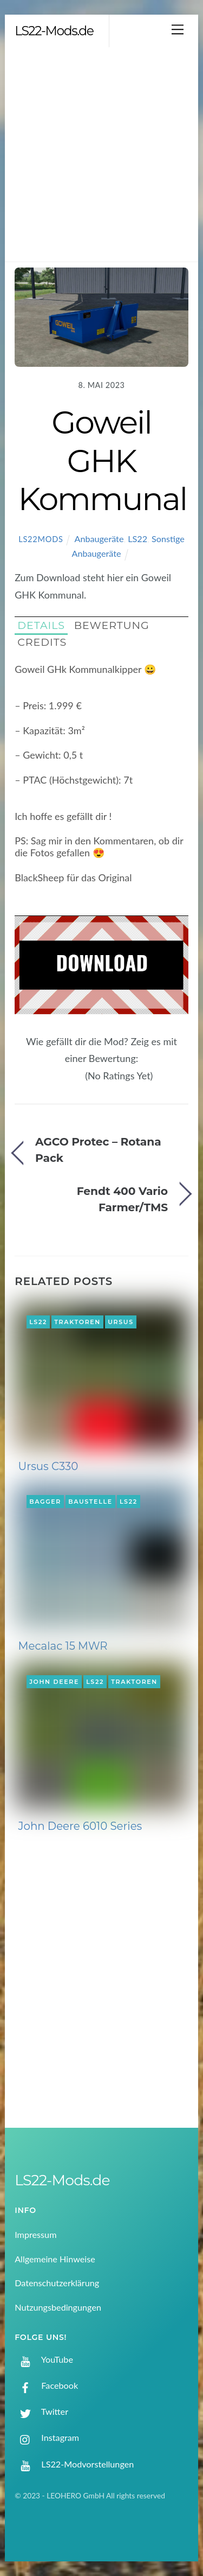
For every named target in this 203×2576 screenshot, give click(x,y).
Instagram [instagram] (47, 2437)
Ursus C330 (48, 1466)
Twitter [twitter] (41, 2411)
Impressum (35, 2234)
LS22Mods (40, 539)
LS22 (137, 538)
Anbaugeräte (98, 538)
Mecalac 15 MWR (63, 1645)
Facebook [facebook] (46, 2385)
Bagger (45, 1501)
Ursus (121, 1322)
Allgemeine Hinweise (55, 2259)
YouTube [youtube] (44, 2359)
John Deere (54, 1681)
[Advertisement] (101, 154)
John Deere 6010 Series (80, 1826)
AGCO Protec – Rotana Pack (98, 1150)
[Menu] (177, 29)
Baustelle (90, 1501)
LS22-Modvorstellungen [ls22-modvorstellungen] (74, 2464)
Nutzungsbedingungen (58, 2307)
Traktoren (77, 1322)
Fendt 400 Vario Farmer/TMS (122, 1199)
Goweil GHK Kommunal (102, 460)
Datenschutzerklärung (57, 2283)
